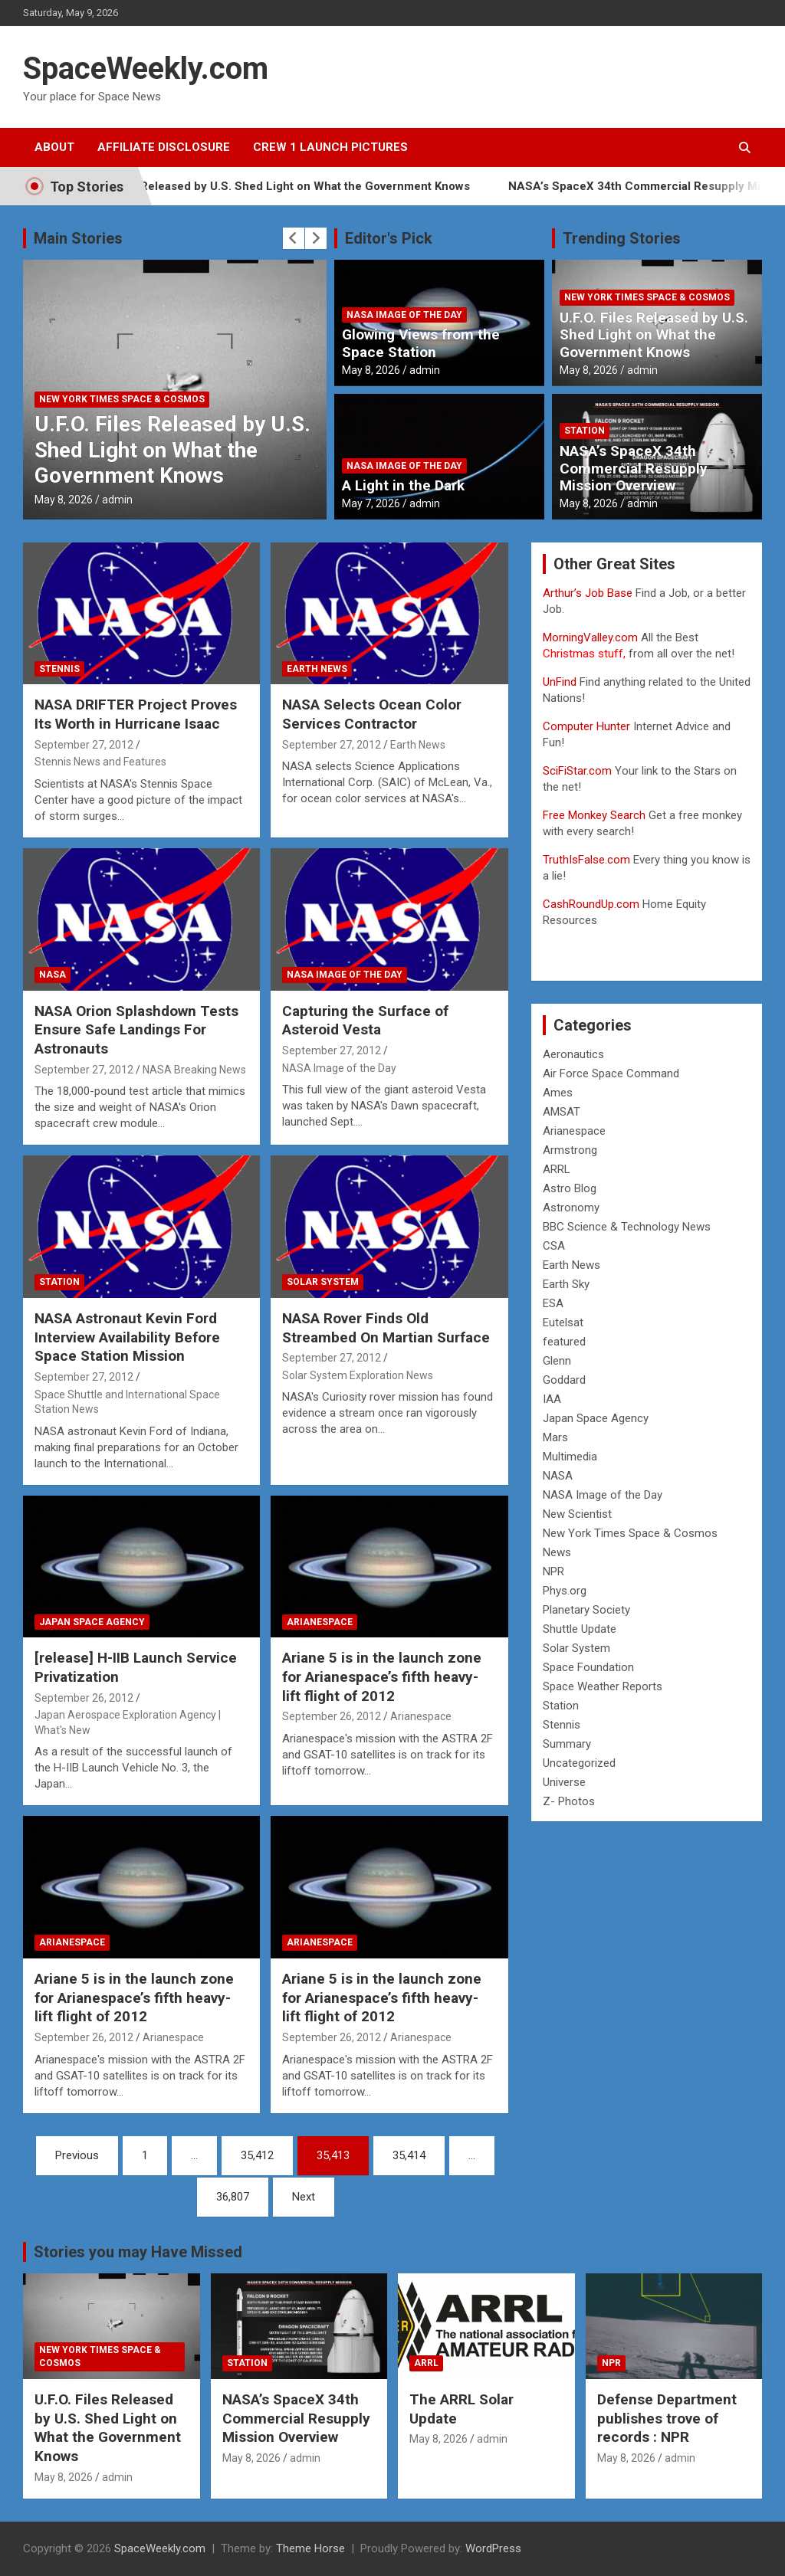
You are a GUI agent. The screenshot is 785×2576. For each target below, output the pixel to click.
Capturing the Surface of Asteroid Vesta (365, 1020)
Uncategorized (579, 1763)
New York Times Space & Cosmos (122, 399)
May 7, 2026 (371, 503)
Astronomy (571, 1207)
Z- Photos (569, 1801)
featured (564, 1342)
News (557, 1552)
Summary (567, 1744)
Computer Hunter (586, 726)
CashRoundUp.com (591, 904)
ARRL (556, 1169)
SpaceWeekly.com (145, 69)
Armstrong (570, 1150)
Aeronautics (573, 1054)
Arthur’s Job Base (589, 593)
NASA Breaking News (194, 1070)
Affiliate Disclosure (163, 147)
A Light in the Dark (403, 485)
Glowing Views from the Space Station (421, 343)
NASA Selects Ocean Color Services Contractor (371, 714)
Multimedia (570, 1456)
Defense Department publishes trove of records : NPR (667, 2418)
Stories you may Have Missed (138, 2252)
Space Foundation (588, 1667)
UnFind (561, 682)
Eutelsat (563, 1322)
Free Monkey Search (594, 815)
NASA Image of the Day (404, 315)
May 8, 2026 (63, 499)
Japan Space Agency (92, 1622)
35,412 (257, 2155)
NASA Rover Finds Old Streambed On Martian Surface (386, 1327)
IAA (552, 1399)
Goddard (564, 1380)
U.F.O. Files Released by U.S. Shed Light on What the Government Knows (311, 186)
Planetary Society (586, 1610)
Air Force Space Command (611, 1073)
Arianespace (320, 1622)
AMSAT (561, 1112)
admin (117, 499)
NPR (553, 1571)
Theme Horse (310, 2548)
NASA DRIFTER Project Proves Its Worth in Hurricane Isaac (135, 714)
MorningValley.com (590, 637)
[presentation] (293, 238)
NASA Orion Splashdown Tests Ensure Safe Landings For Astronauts (136, 1029)
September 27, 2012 (83, 745)
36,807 (232, 2197)
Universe (564, 1782)
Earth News (317, 669)
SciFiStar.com (577, 771)
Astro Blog (569, 1188)
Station (584, 430)
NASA (52, 974)
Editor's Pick (388, 238)
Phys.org (564, 1591)
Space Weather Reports (602, 1686)
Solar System (323, 1282)
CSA (554, 1246)
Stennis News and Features (100, 761)
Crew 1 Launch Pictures (330, 147)
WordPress (493, 2548)
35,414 (408, 2155)
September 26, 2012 (83, 1698)
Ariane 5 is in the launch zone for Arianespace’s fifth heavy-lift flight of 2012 (381, 1676)
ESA (553, 1303)
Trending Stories (622, 238)
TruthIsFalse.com (586, 860)
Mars (555, 1437)
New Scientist (577, 1514)
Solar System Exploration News (357, 1375)
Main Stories (78, 238)
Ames (558, 1093)
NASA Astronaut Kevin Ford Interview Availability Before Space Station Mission (127, 1337)
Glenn (557, 1361)
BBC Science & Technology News (627, 1227)
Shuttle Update (579, 1629)
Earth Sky (566, 1284)
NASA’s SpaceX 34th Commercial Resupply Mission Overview (634, 468)
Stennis (59, 669)
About (54, 147)
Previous (77, 2155)
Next (303, 2197)
